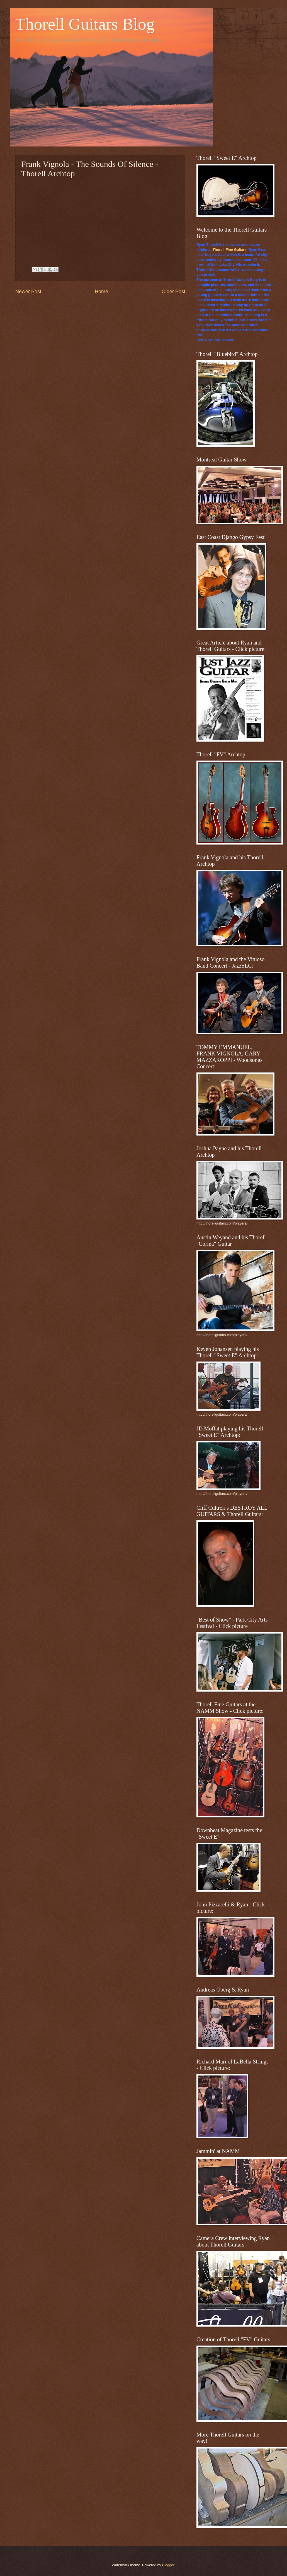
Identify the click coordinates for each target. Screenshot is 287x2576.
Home (101, 291)
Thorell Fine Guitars (230, 249)
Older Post (173, 291)
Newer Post (28, 291)
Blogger (168, 2565)
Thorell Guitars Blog (85, 24)
